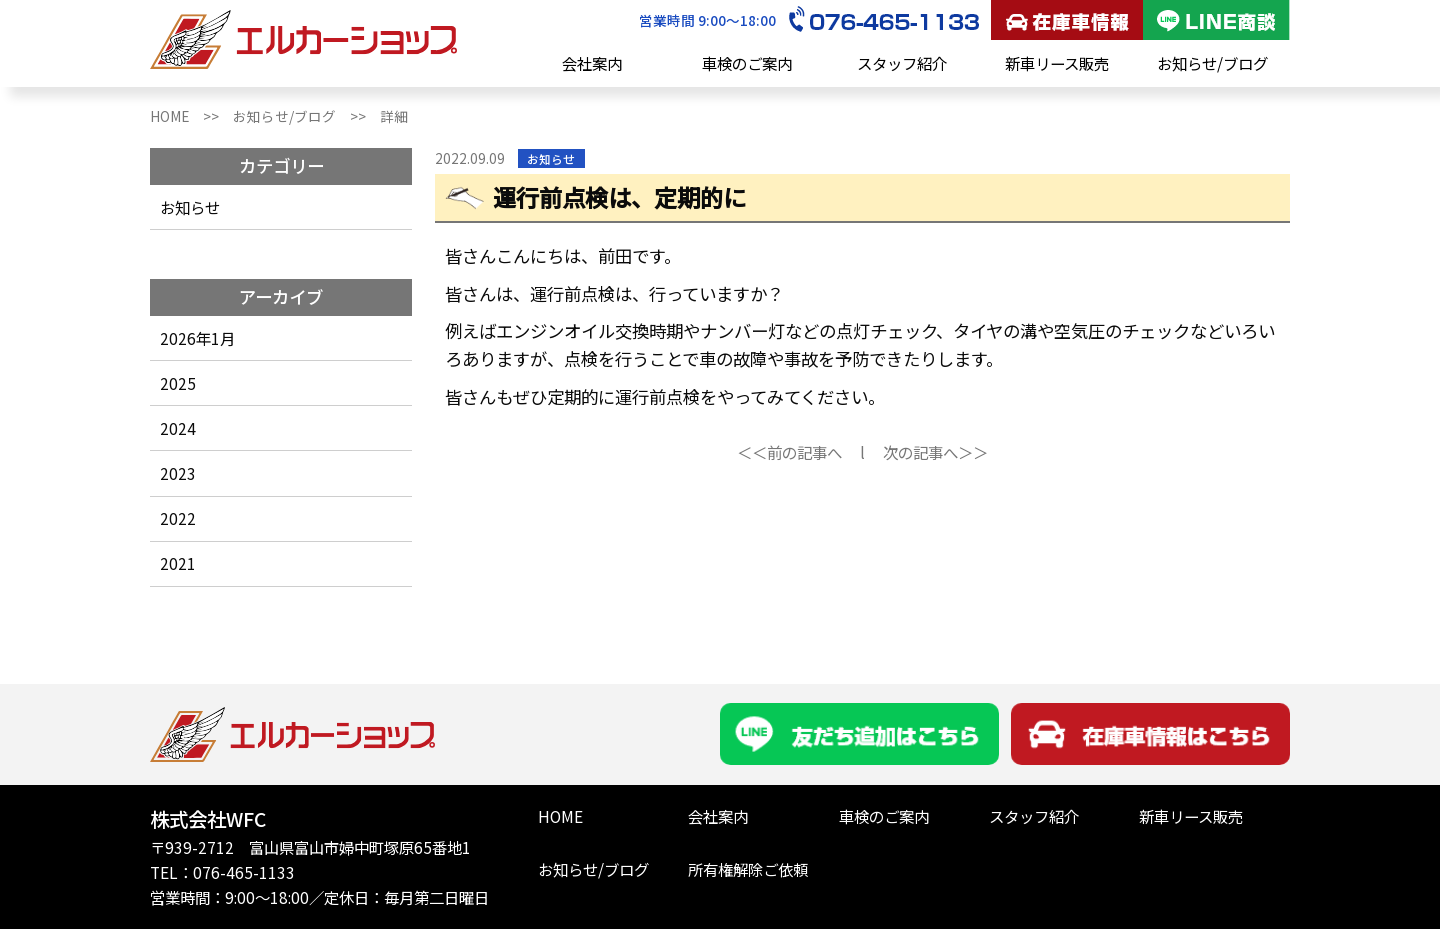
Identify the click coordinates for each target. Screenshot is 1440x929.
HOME (560, 816)
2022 (178, 518)
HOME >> (191, 116)
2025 (178, 383)
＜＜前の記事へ (789, 452)
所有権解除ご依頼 (748, 869)
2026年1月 (197, 338)
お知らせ (190, 207)
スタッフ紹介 (902, 63)
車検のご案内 (747, 63)
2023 (178, 473)
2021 (178, 563)
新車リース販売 (1057, 63)
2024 (178, 428)
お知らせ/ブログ (1212, 63)
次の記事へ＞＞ (935, 452)
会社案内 (592, 63)
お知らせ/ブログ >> (306, 116)
